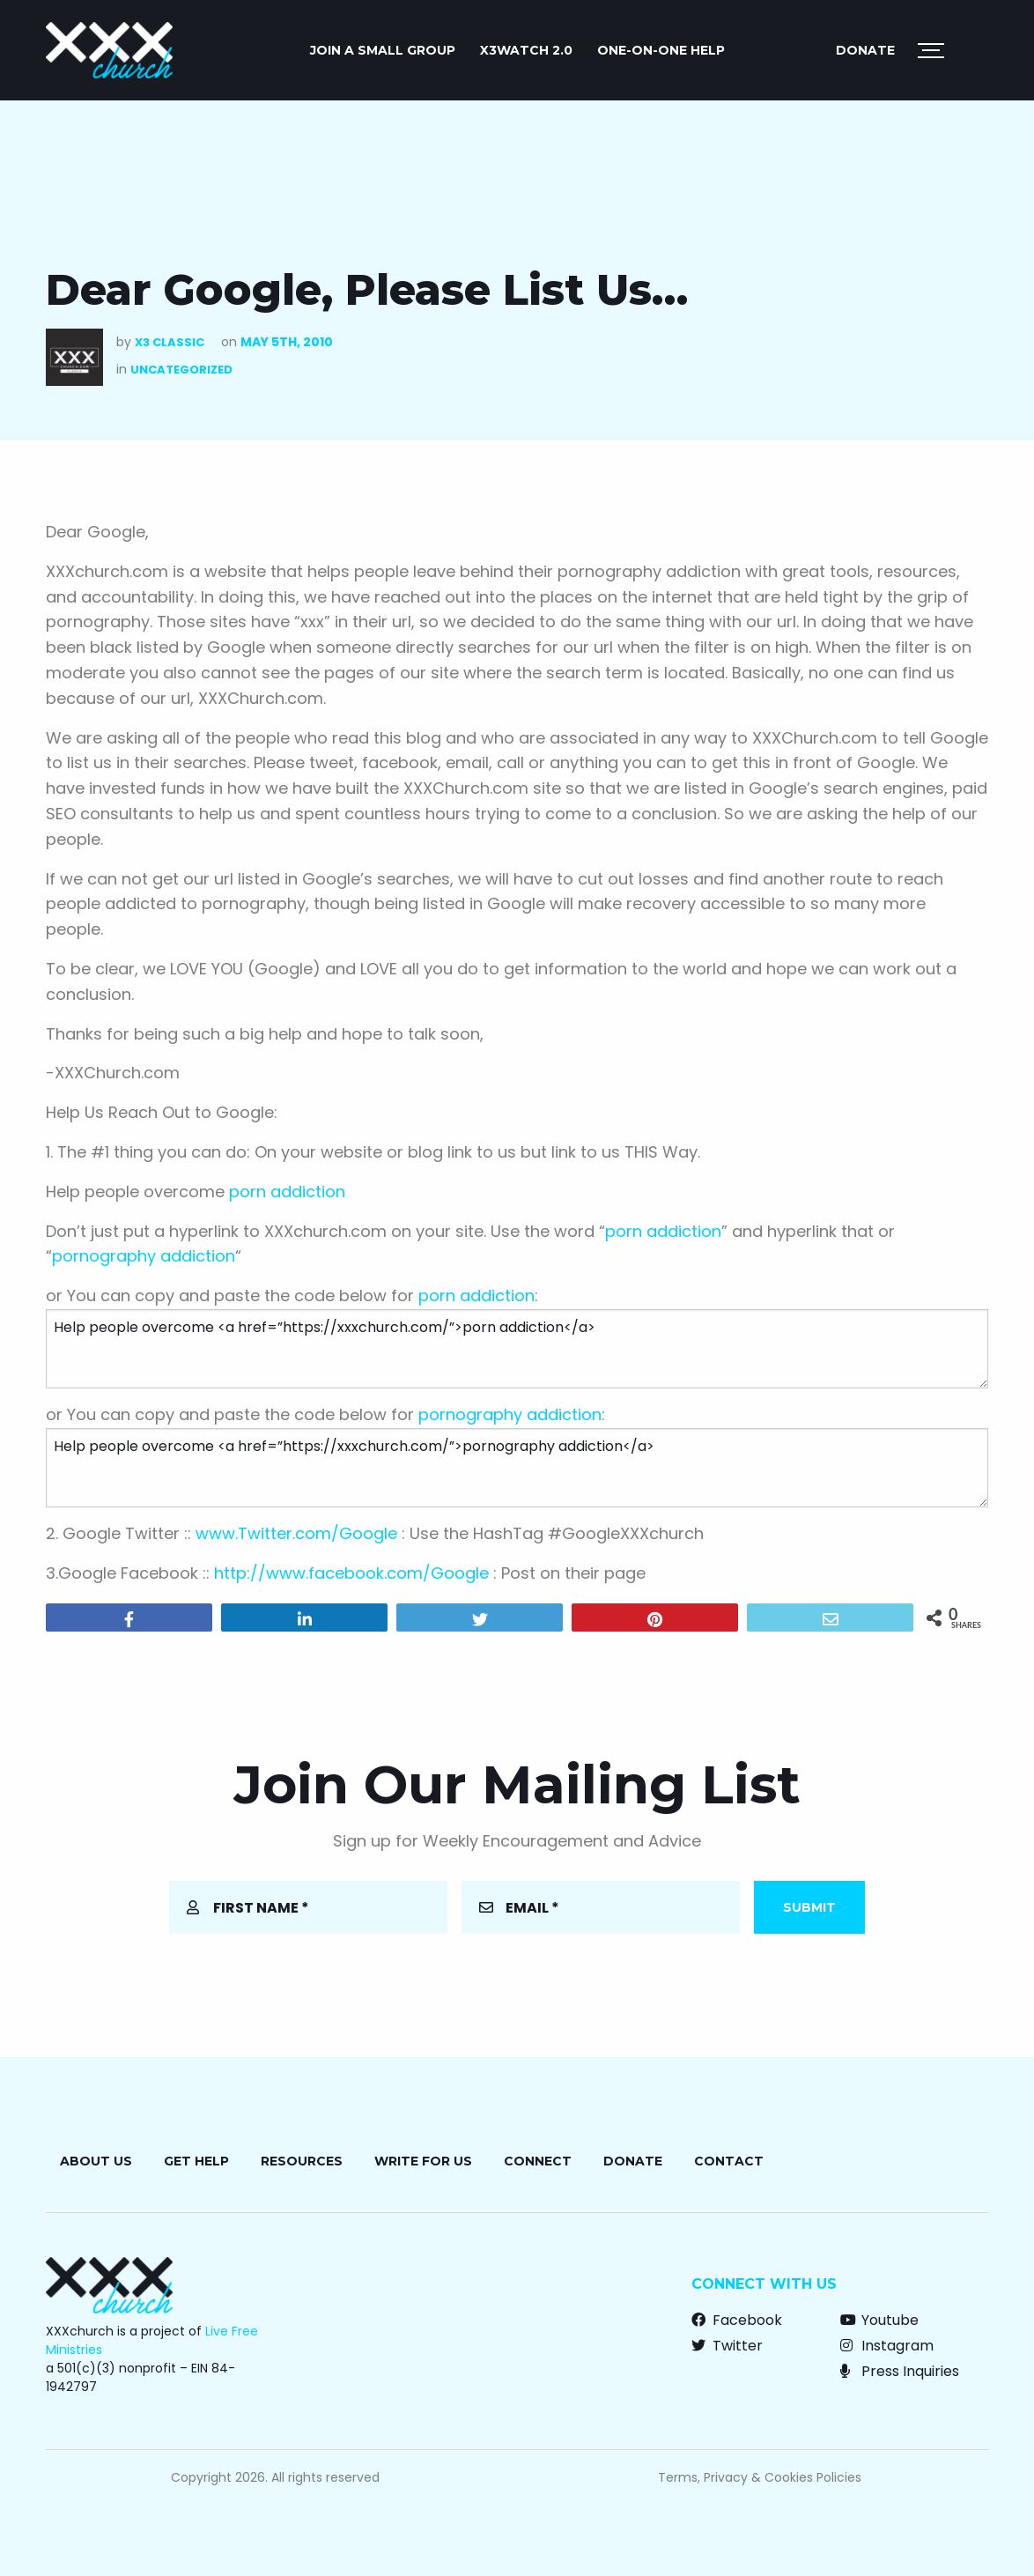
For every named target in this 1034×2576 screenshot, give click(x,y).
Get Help (196, 2161)
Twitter (727, 2345)
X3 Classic (169, 342)
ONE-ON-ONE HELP (661, 50)
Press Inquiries (899, 2371)
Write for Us (423, 2161)
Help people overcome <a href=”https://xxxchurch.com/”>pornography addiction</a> (517, 1467)
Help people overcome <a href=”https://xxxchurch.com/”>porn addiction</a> (517, 1348)
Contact (729, 2161)
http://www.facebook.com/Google (351, 1573)
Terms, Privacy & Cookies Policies (759, 2477)
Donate (865, 50)
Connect (538, 2161)
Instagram (887, 2345)
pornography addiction (143, 1256)
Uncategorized (181, 369)
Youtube (879, 2320)
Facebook (736, 2320)
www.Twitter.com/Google (296, 1533)
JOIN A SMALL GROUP (382, 50)
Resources (302, 2161)
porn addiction (287, 1192)
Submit (809, 1907)
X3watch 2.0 (526, 50)
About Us (96, 2161)
